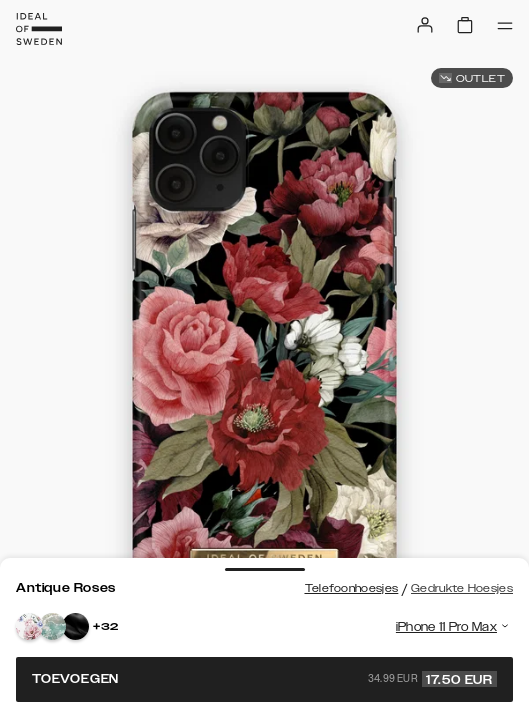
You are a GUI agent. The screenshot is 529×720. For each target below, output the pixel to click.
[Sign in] (425, 25)
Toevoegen (264, 679)
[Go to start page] (39, 29)
